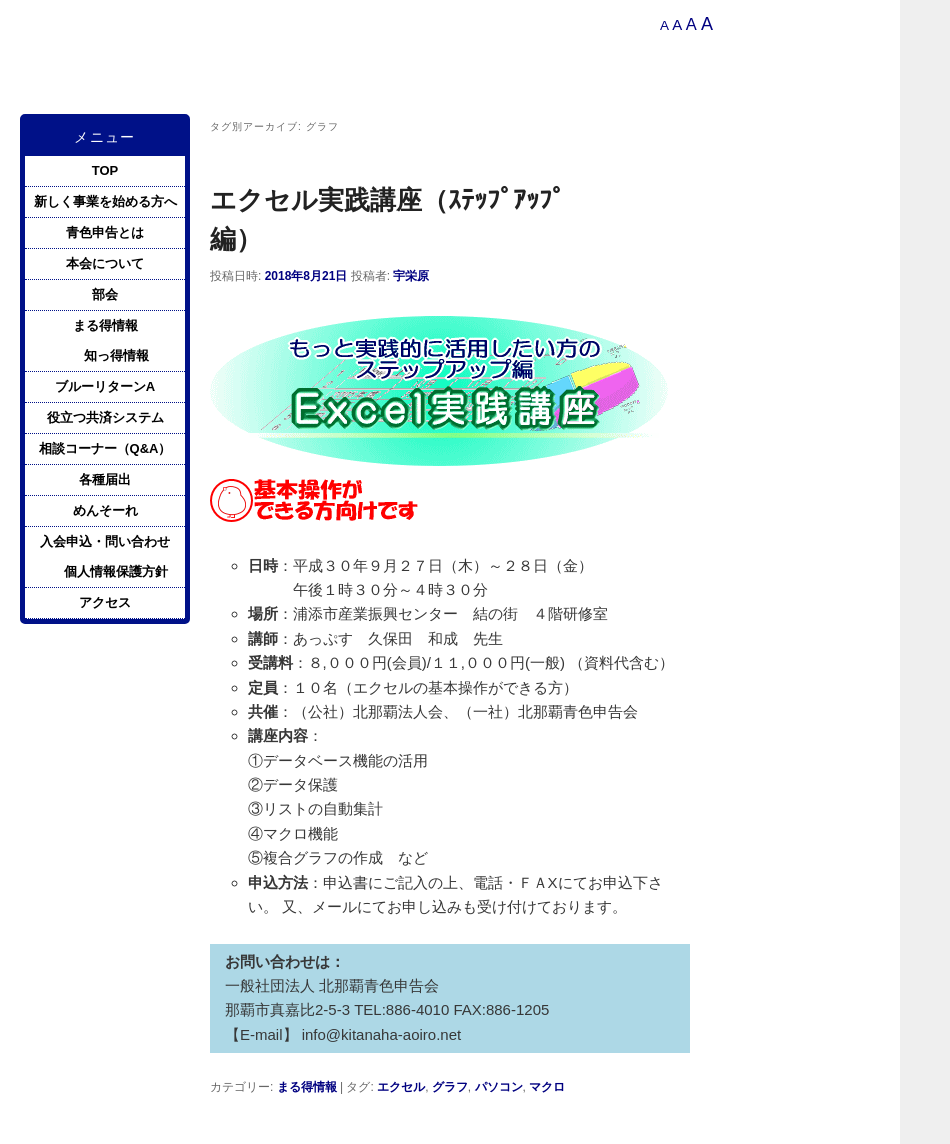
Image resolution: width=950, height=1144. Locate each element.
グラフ (450, 1087)
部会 (105, 294)
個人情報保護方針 (116, 571)
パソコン (499, 1087)
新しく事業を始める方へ (105, 201)
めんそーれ (105, 510)
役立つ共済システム (105, 417)
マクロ (547, 1087)
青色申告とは (105, 232)
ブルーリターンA (105, 386)
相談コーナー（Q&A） (105, 448)
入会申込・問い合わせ (105, 541)
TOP (105, 170)
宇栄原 (411, 276)
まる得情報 (307, 1087)
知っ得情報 (116, 355)
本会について (105, 263)
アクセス (105, 602)
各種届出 (105, 479)
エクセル (401, 1087)
